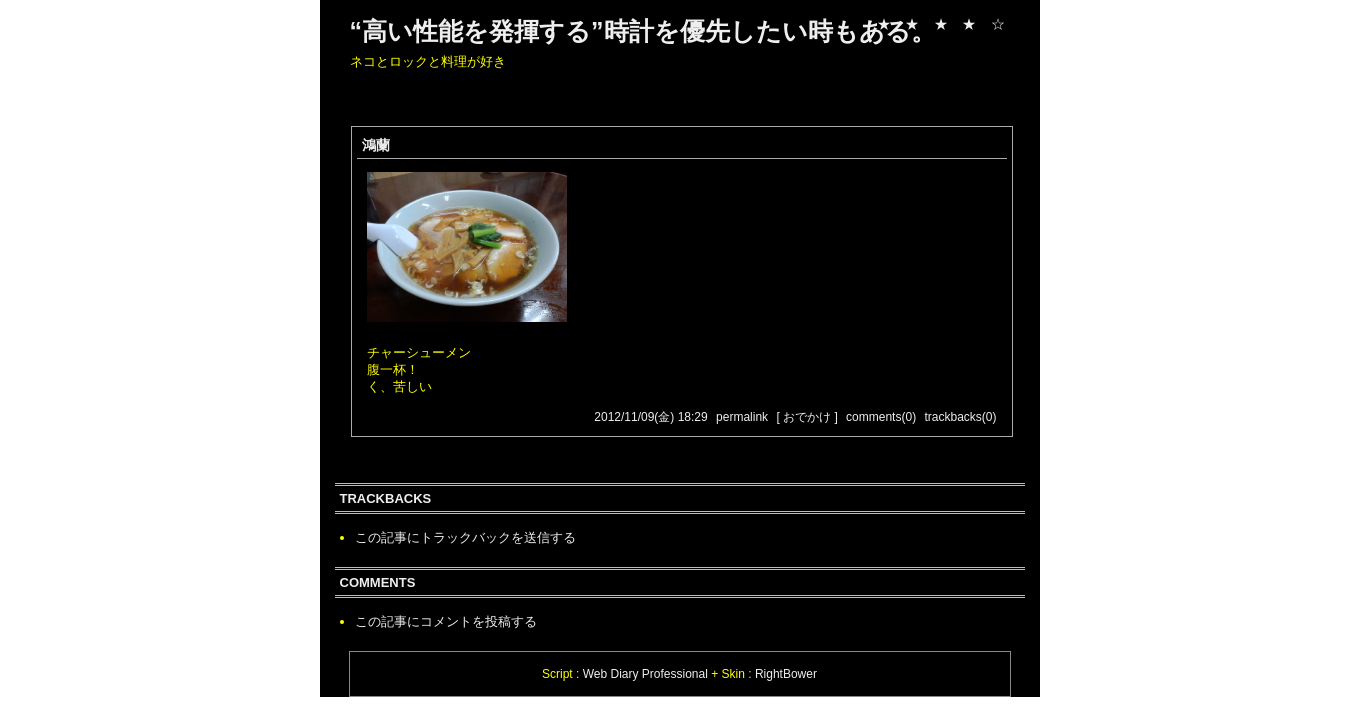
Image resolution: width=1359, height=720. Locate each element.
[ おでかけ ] (806, 417)
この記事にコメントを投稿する (446, 621)
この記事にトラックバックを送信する (465, 537)
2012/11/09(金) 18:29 (650, 417)
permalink (742, 417)
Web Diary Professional (645, 674)
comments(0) (881, 417)
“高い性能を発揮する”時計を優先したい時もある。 (643, 31)
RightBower (786, 674)
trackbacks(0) (960, 417)
